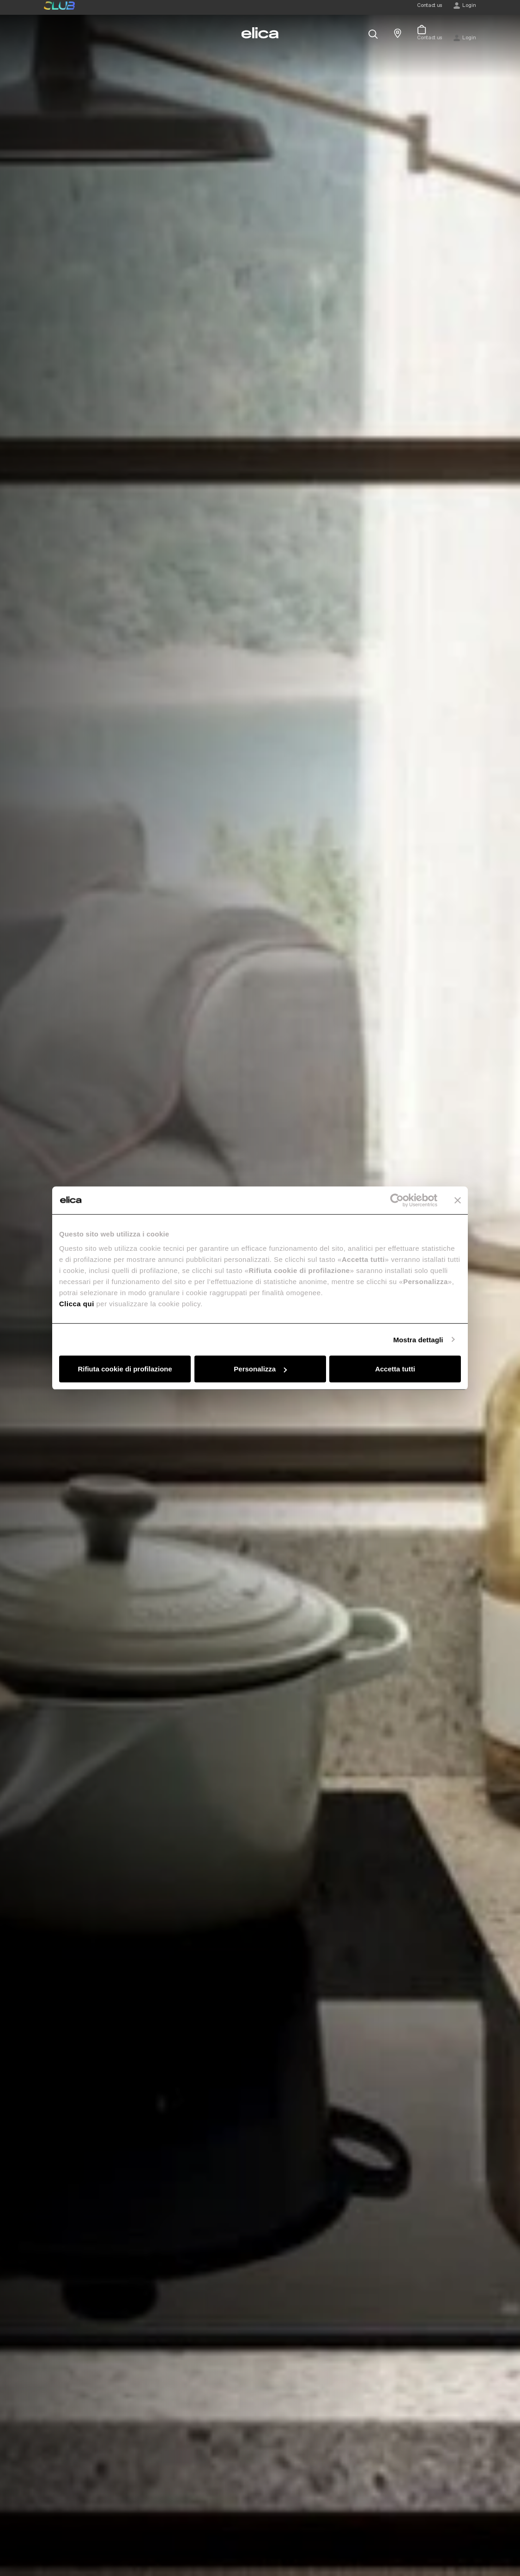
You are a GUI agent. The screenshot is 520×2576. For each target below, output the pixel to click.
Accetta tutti (395, 1369)
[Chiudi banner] (457, 1200)
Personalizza (260, 1369)
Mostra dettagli (418, 1339)
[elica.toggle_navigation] (48, 33)
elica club (59, 5)
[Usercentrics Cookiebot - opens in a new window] (397, 1200)
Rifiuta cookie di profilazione (125, 1369)
